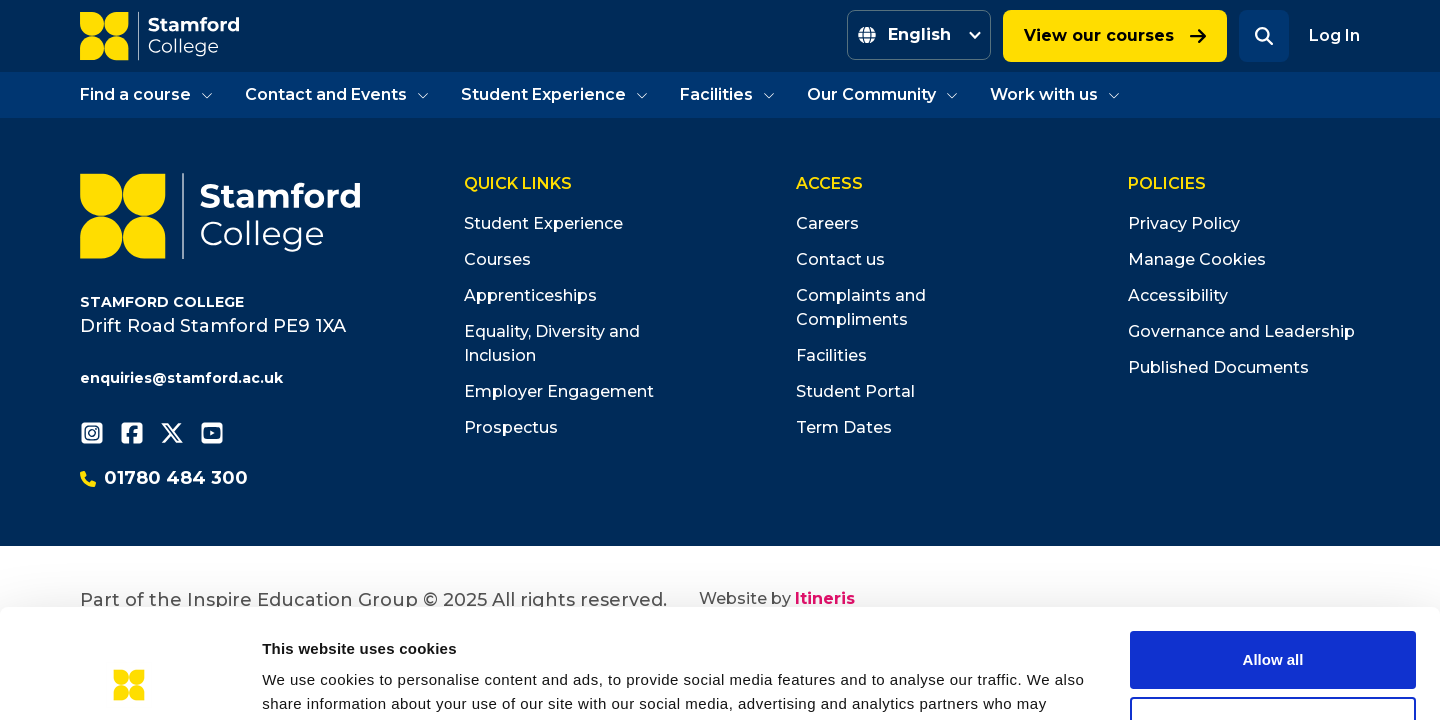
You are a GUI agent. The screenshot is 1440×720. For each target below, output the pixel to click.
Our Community (882, 94)
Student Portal (855, 391)
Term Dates (844, 427)
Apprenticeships (530, 295)
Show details (308, 680)
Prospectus (511, 427)
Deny (1273, 622)
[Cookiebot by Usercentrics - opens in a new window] (129, 681)
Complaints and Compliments (861, 307)
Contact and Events (337, 94)
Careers (827, 223)
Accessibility (1178, 295)
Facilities (727, 94)
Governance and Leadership (1241, 331)
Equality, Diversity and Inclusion (552, 343)
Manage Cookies (1197, 259)
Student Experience (554, 94)
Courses (497, 259)
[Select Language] (919, 35)
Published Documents (1218, 367)
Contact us (840, 259)
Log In (1334, 35)
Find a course (146, 94)
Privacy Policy (1184, 223)
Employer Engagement (559, 391)
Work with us (1055, 94)
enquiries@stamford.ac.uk (181, 378)
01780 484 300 (164, 478)
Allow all (1273, 557)
